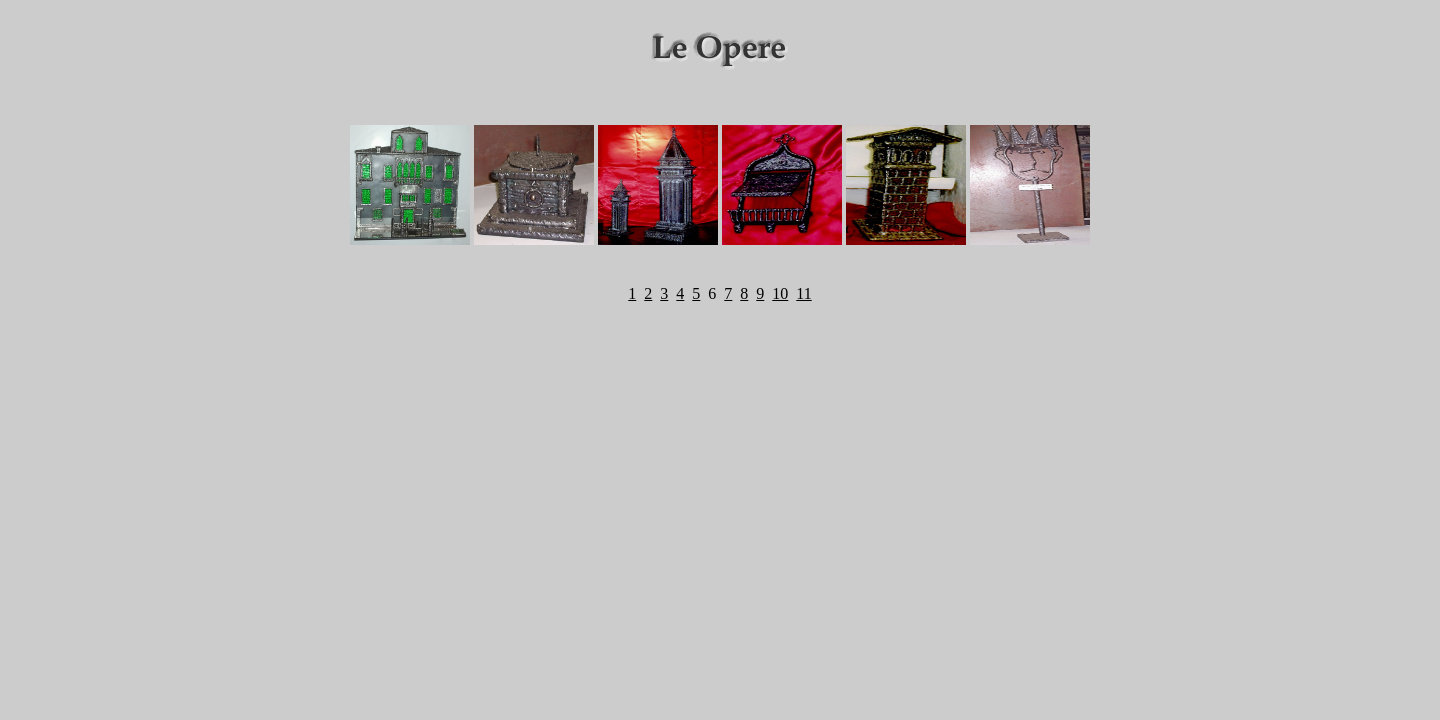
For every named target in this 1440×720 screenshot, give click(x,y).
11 (803, 293)
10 (780, 293)
